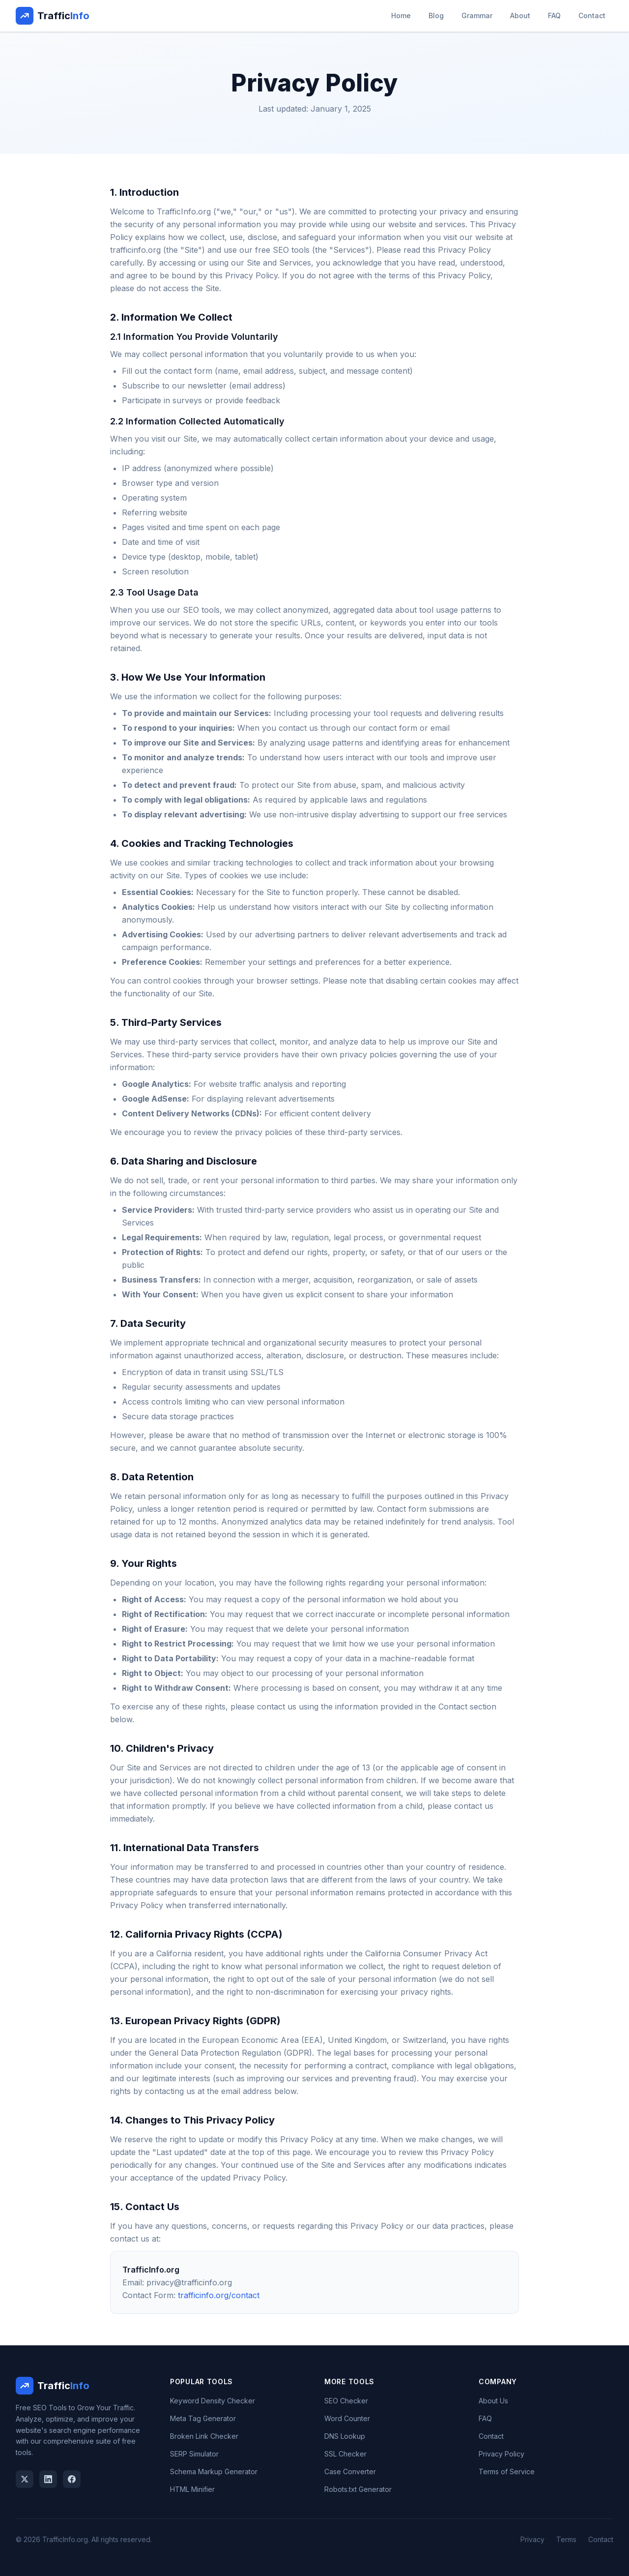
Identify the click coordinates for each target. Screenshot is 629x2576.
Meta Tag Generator (203, 2418)
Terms (566, 2539)
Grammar (476, 15)
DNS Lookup (344, 2436)
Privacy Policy (501, 2454)
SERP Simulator (194, 2454)
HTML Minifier (192, 2489)
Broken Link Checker (204, 2436)
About (520, 15)
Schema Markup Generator (213, 2471)
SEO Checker (346, 2400)
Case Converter (350, 2471)
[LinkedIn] (48, 2479)
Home (401, 15)
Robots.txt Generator (358, 2489)
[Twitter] (24, 2479)
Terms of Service (507, 2471)
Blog (436, 15)
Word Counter (347, 2418)
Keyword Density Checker (212, 2400)
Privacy (532, 2539)
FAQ (554, 15)
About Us (493, 2400)
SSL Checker (345, 2454)
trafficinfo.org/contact (218, 2295)
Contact (591, 15)
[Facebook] (72, 2479)
